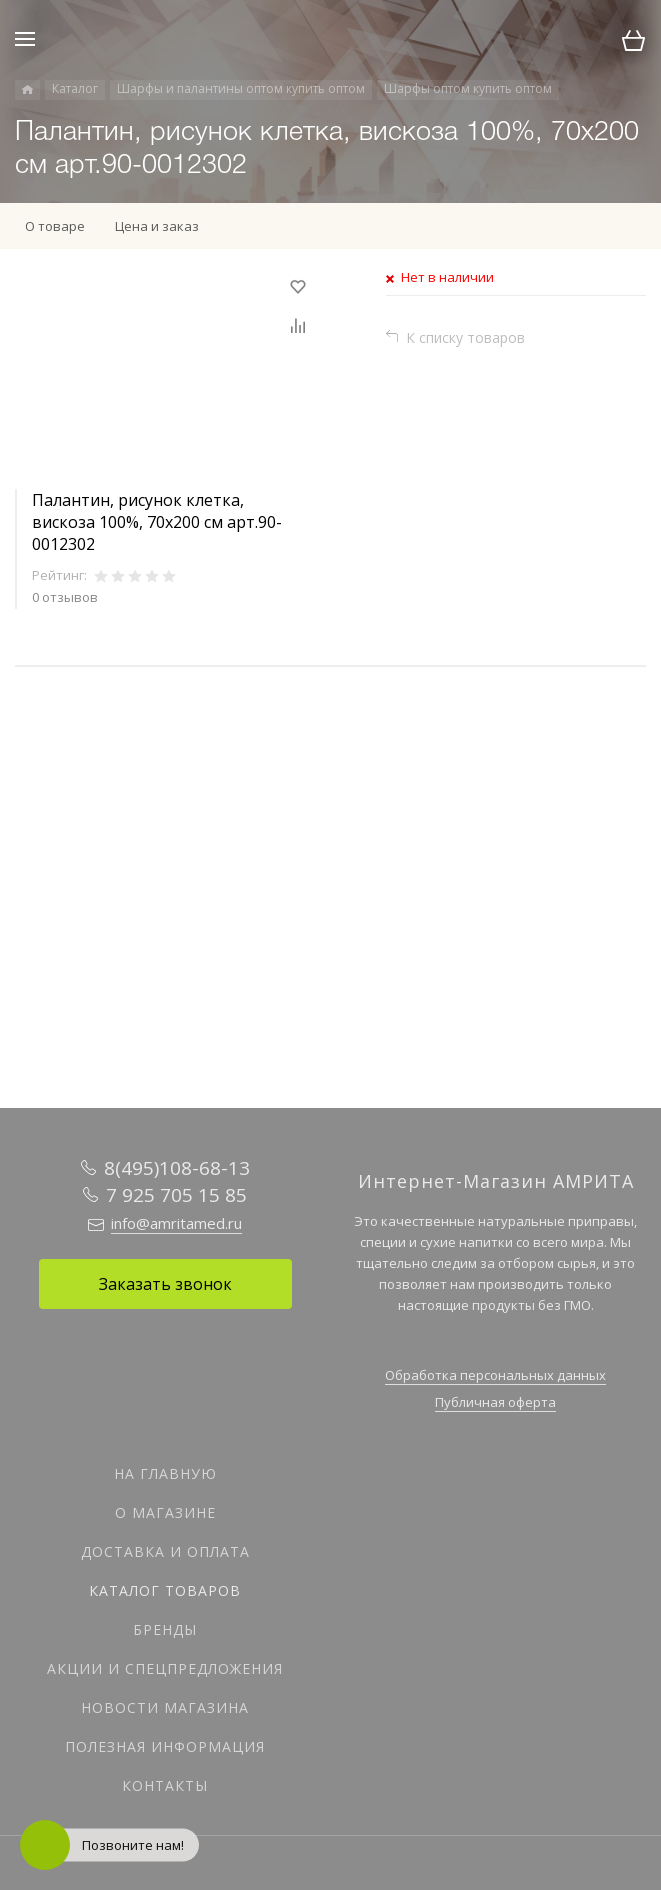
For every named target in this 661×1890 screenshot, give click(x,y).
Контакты (165, 1785)
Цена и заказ (157, 226)
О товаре (55, 226)
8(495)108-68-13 (177, 1168)
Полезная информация (165, 1746)
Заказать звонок (165, 1284)
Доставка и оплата (165, 1551)
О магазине (165, 1512)
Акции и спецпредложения (165, 1668)
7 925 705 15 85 (176, 1195)
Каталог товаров (165, 1590)
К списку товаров (465, 337)
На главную (165, 1473)
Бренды (165, 1629)
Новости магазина (165, 1707)
